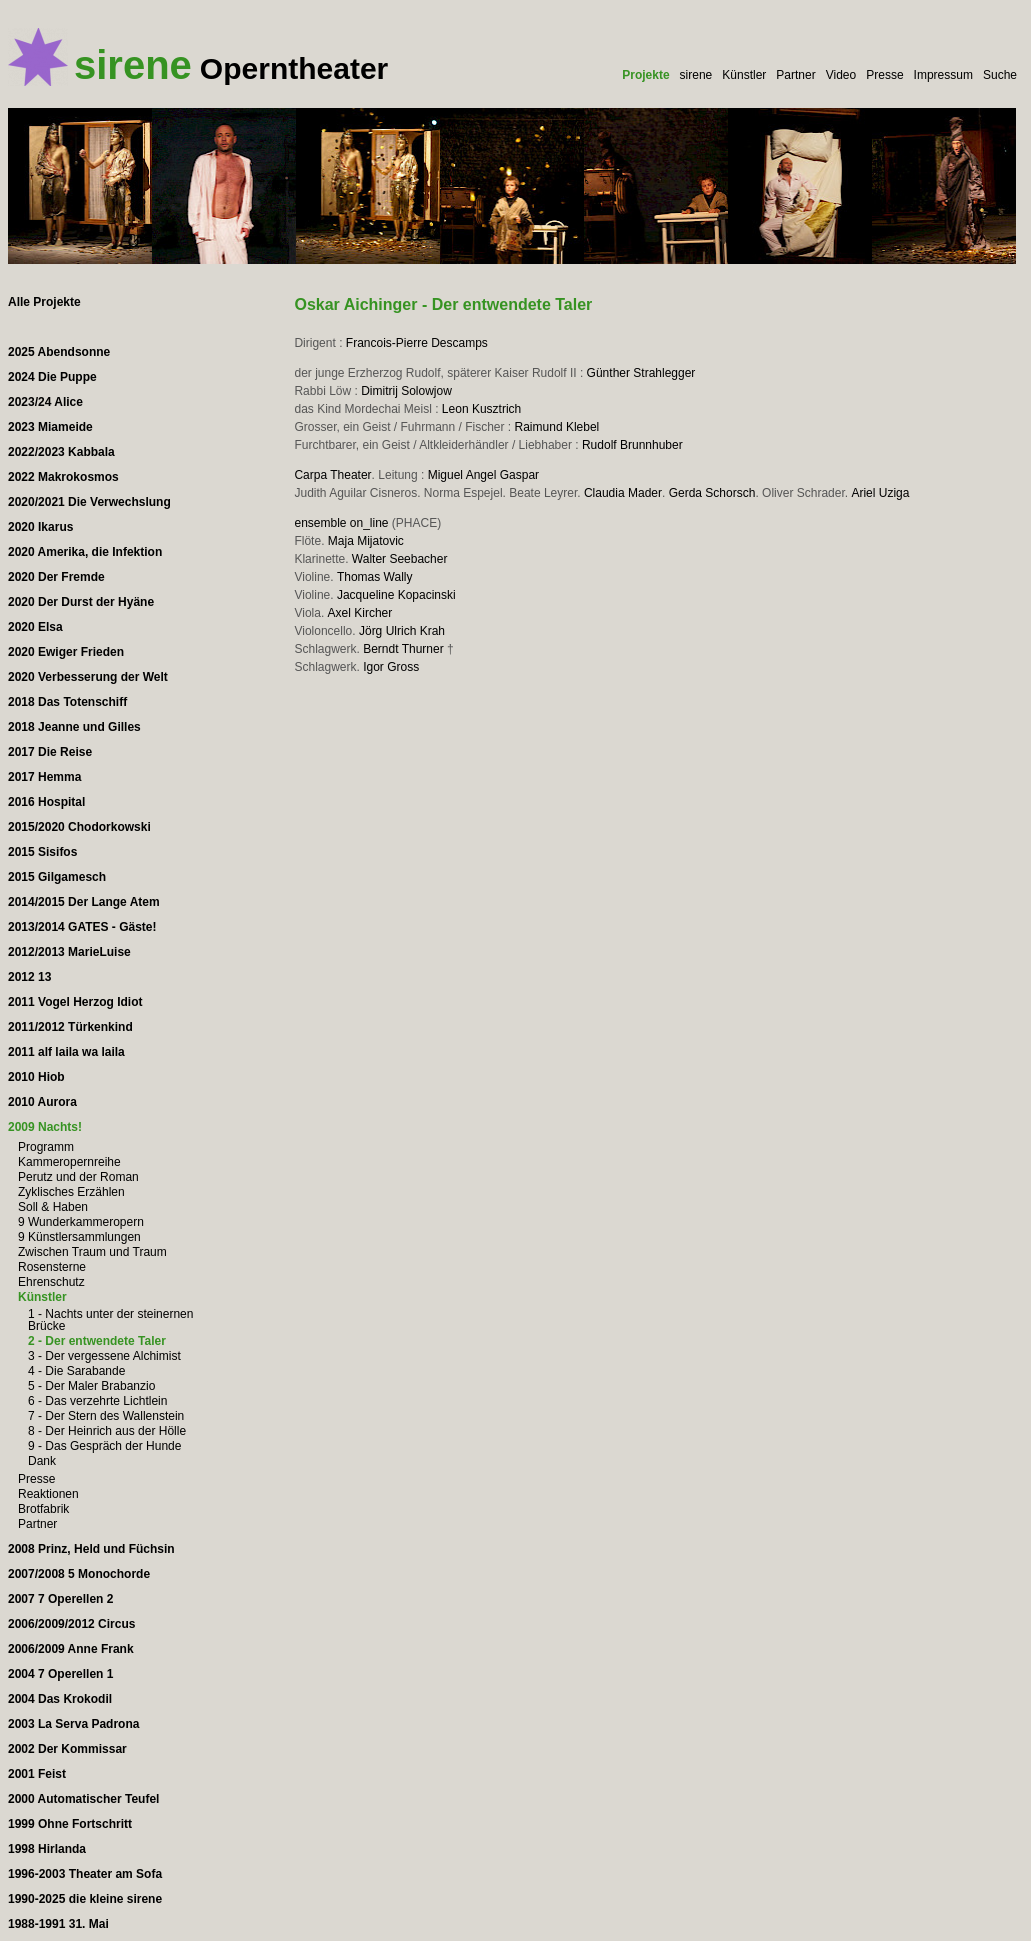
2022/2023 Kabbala (61, 452)
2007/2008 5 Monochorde (79, 1574)
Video (841, 75)
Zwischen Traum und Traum (92, 1252)
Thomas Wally (375, 577)
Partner (795, 75)
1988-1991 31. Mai (58, 1924)
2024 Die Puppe (52, 377)
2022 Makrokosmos (63, 477)
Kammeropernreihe (69, 1162)
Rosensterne (52, 1267)
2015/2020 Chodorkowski (79, 827)
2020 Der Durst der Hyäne (81, 602)
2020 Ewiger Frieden (66, 652)
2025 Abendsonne (59, 352)
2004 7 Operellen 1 (60, 1674)
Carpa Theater (332, 475)
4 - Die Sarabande (76, 1371)
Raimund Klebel (557, 427)
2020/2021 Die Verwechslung (89, 502)
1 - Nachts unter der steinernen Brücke (110, 1320)
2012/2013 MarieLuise (69, 952)
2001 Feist (37, 1774)
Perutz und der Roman (78, 1177)
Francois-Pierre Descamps (417, 343)
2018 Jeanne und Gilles (74, 727)
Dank (42, 1461)
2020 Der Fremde (56, 577)
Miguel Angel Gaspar (483, 475)
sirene (696, 75)
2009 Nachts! (45, 1127)
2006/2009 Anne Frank (71, 1649)
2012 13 (29, 977)
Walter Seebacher (400, 559)
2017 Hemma (44, 777)
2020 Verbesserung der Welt (88, 677)
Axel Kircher (360, 613)
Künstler (744, 75)
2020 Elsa (35, 627)
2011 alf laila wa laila (66, 1052)
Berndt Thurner (403, 649)
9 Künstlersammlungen (79, 1237)
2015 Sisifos (42, 852)
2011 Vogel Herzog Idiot (75, 1002)
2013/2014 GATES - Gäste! (82, 927)
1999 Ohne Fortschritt (70, 1824)
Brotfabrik (43, 1509)
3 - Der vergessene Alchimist (104, 1356)
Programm (46, 1147)
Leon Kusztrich (481, 409)
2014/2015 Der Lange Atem (84, 902)
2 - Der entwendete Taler (97, 1341)
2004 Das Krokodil (60, 1699)
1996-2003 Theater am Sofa (85, 1874)
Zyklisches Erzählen (71, 1192)
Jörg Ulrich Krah (402, 631)
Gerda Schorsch (712, 493)
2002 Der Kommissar (67, 1749)
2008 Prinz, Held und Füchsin (91, 1549)
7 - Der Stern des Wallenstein (106, 1416)
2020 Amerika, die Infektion (85, 552)
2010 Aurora (42, 1102)
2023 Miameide (50, 427)
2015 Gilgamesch (57, 877)
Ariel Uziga (880, 493)
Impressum (943, 75)
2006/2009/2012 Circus (71, 1624)
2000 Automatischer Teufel (83, 1799)
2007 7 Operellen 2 (60, 1599)
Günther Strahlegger (641, 373)
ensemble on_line (341, 523)
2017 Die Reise (50, 752)
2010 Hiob (36, 1077)
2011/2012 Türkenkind (70, 1027)
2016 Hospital (46, 802)
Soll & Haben (53, 1207)
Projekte (645, 75)
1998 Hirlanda (47, 1849)
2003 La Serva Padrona (73, 1724)
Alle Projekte (44, 302)
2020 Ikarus (40, 527)
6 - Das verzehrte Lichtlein (97, 1401)
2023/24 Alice (45, 402)
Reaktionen (48, 1494)
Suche (1000, 75)
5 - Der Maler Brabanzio (91, 1386)
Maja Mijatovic (366, 541)
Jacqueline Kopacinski (396, 595)
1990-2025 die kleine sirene (85, 1899)
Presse (884, 75)
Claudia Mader (623, 493)
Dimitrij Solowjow (406, 391)
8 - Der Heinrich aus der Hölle (107, 1431)
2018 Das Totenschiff (67, 702)
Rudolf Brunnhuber (632, 445)
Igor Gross (391, 667)
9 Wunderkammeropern (81, 1222)
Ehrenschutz (51, 1282)
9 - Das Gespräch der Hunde (104, 1446)
